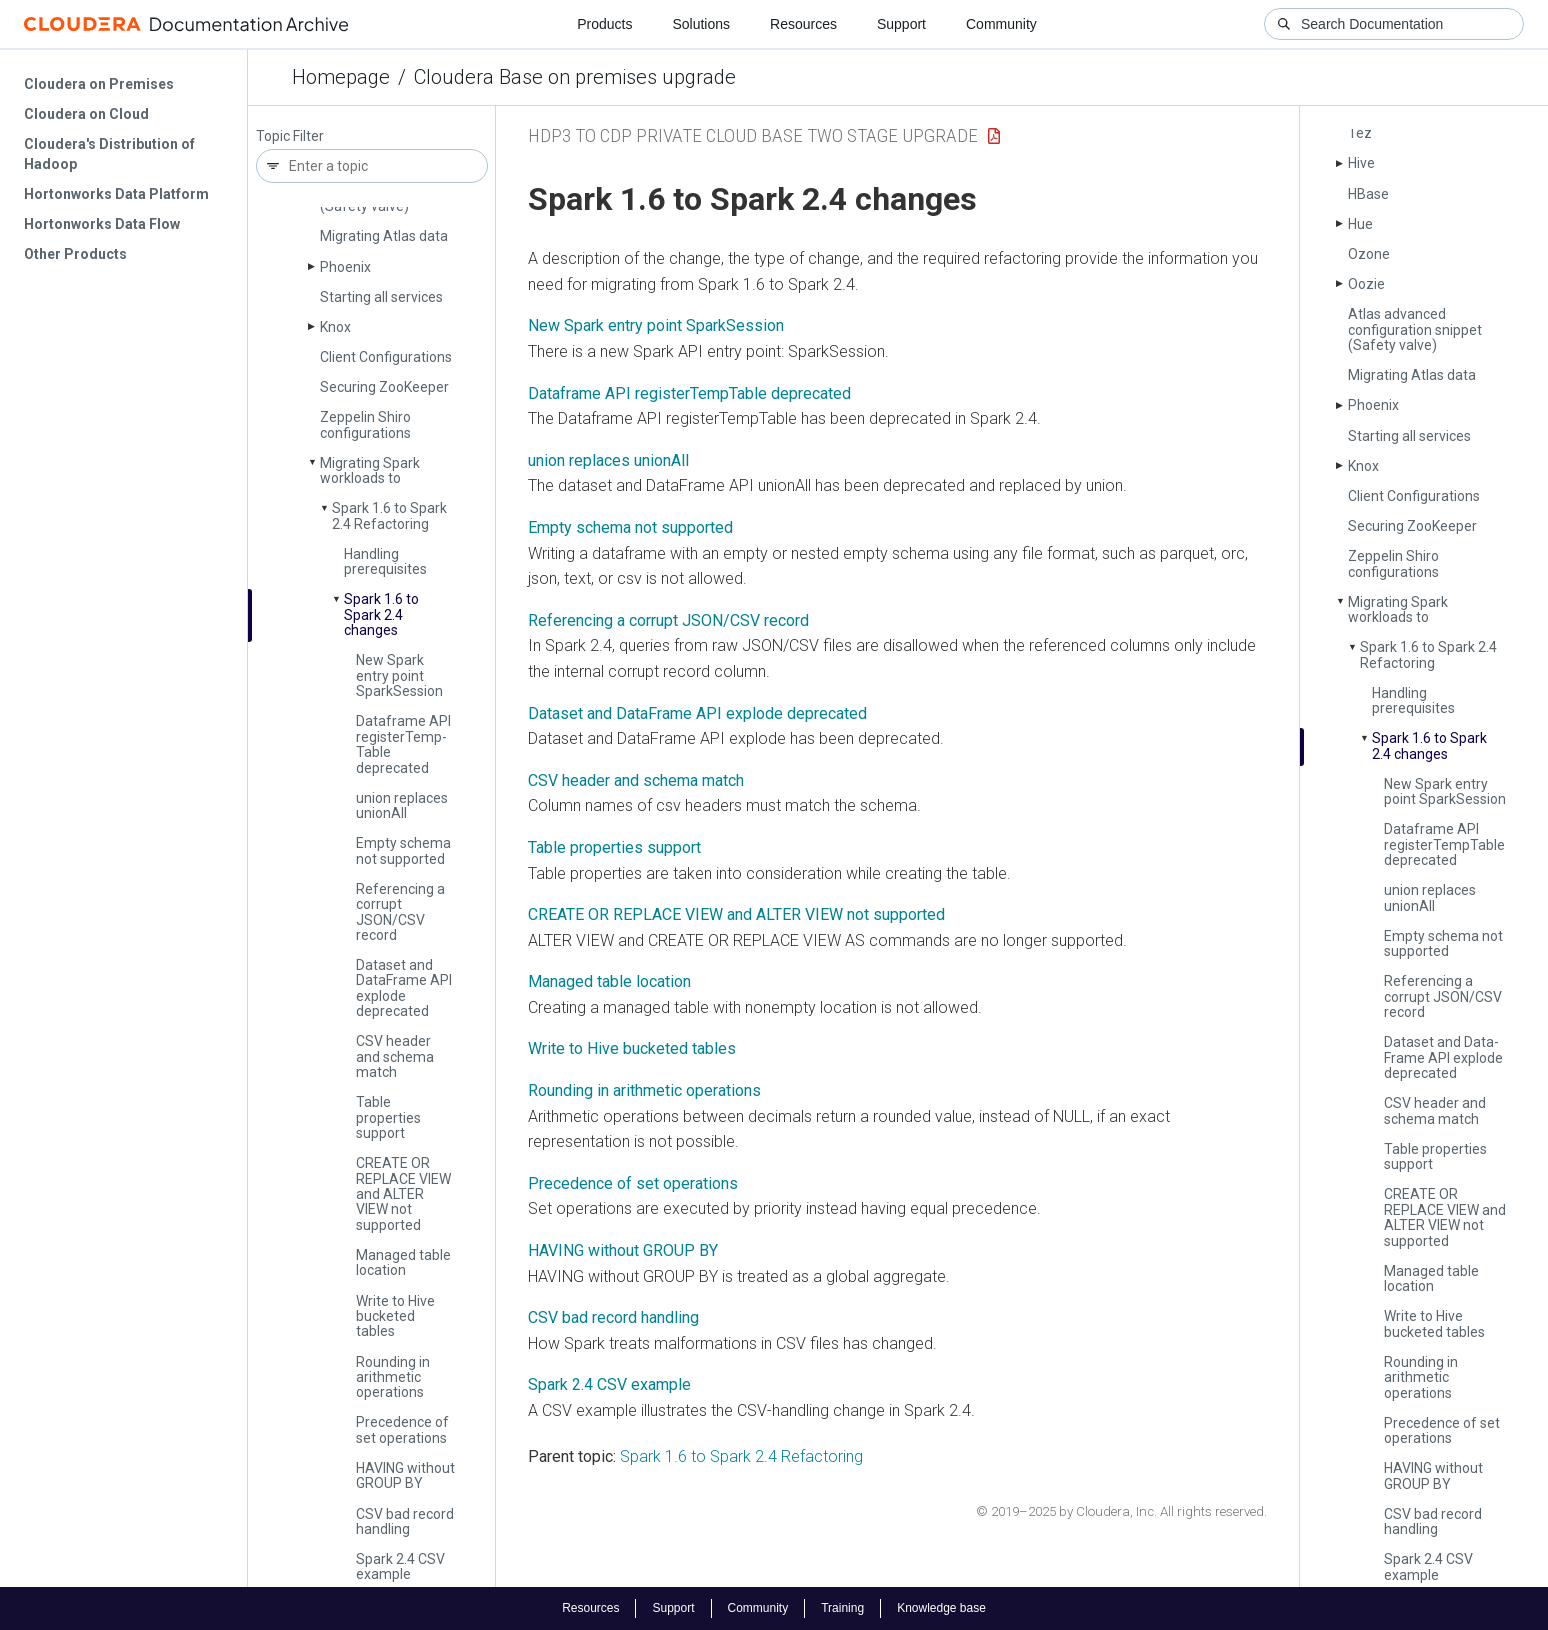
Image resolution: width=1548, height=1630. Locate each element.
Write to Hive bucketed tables (395, 1316)
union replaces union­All (402, 805)
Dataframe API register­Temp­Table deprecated (403, 744)
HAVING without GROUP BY (405, 1475)
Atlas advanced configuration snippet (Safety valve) (1415, 329)
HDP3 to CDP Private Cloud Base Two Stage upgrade (753, 135)
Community (1001, 24)
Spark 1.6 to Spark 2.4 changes (381, 614)
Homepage (341, 77)
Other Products (75, 254)
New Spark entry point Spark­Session (399, 675)
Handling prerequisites (385, 561)
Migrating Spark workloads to (370, 470)
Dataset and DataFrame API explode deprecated (697, 713)
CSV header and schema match (395, 1056)
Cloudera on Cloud (86, 114)
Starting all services (381, 297)
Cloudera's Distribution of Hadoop (109, 154)
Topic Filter (290, 136)
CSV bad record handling (405, 1521)
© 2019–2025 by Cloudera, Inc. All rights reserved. (1121, 1511)
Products (604, 24)
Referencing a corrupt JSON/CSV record (400, 912)
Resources (803, 24)
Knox (335, 327)
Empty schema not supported (403, 850)
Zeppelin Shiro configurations (365, 424)
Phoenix (345, 267)
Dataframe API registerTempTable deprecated (689, 393)
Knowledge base (941, 1608)
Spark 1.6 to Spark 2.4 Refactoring (389, 515)
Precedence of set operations (402, 1429)
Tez (1360, 133)
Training (842, 1608)
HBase (1368, 194)
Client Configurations (386, 357)
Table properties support (388, 1117)
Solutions (701, 24)
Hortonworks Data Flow (102, 224)
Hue (1360, 224)
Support (901, 24)
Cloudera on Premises (99, 84)
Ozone (1369, 254)
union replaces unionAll (608, 460)
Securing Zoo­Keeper (384, 387)
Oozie (1366, 284)
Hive (1361, 163)
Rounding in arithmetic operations (393, 1377)
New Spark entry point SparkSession (656, 325)
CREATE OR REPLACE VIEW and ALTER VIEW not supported (403, 1194)
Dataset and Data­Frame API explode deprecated (404, 988)
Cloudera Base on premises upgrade (575, 77)
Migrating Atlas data (384, 236)
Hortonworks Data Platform (116, 194)
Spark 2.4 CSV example (400, 1566)
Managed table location (403, 1262)
